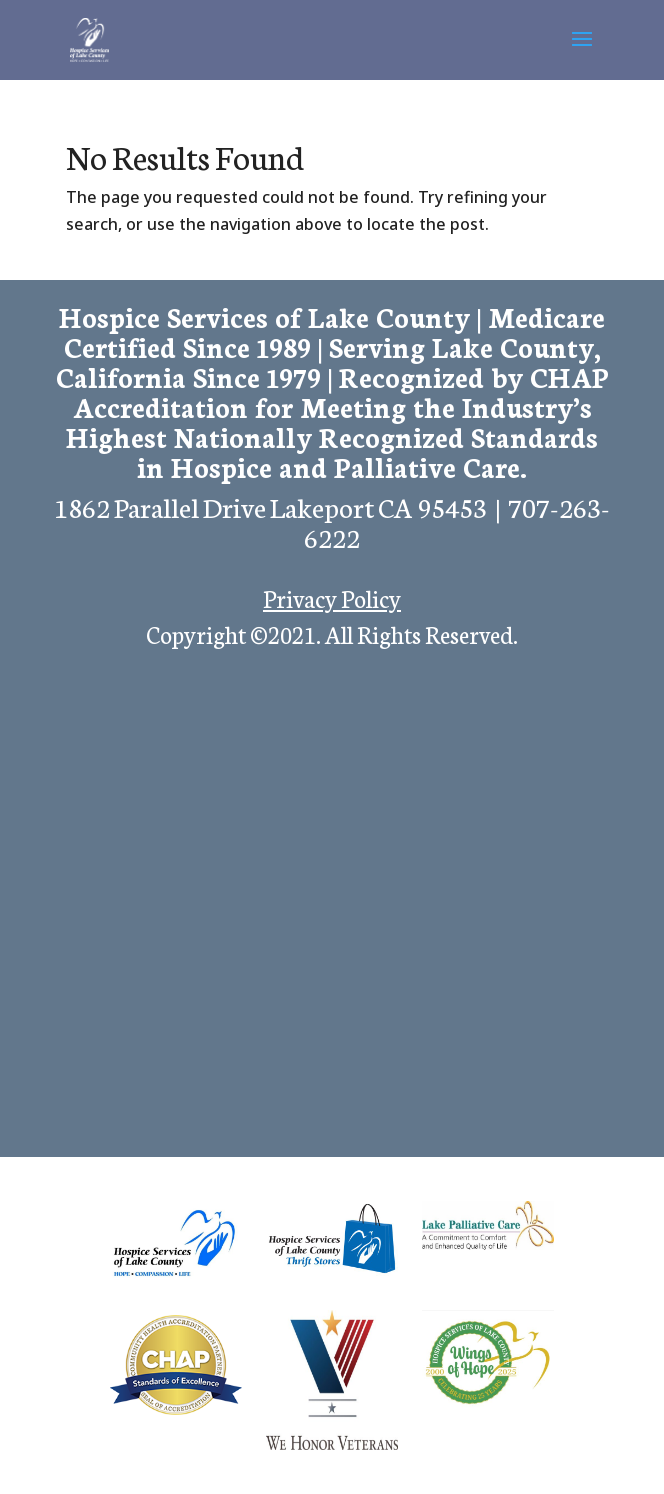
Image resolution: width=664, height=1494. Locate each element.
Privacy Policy (332, 597)
